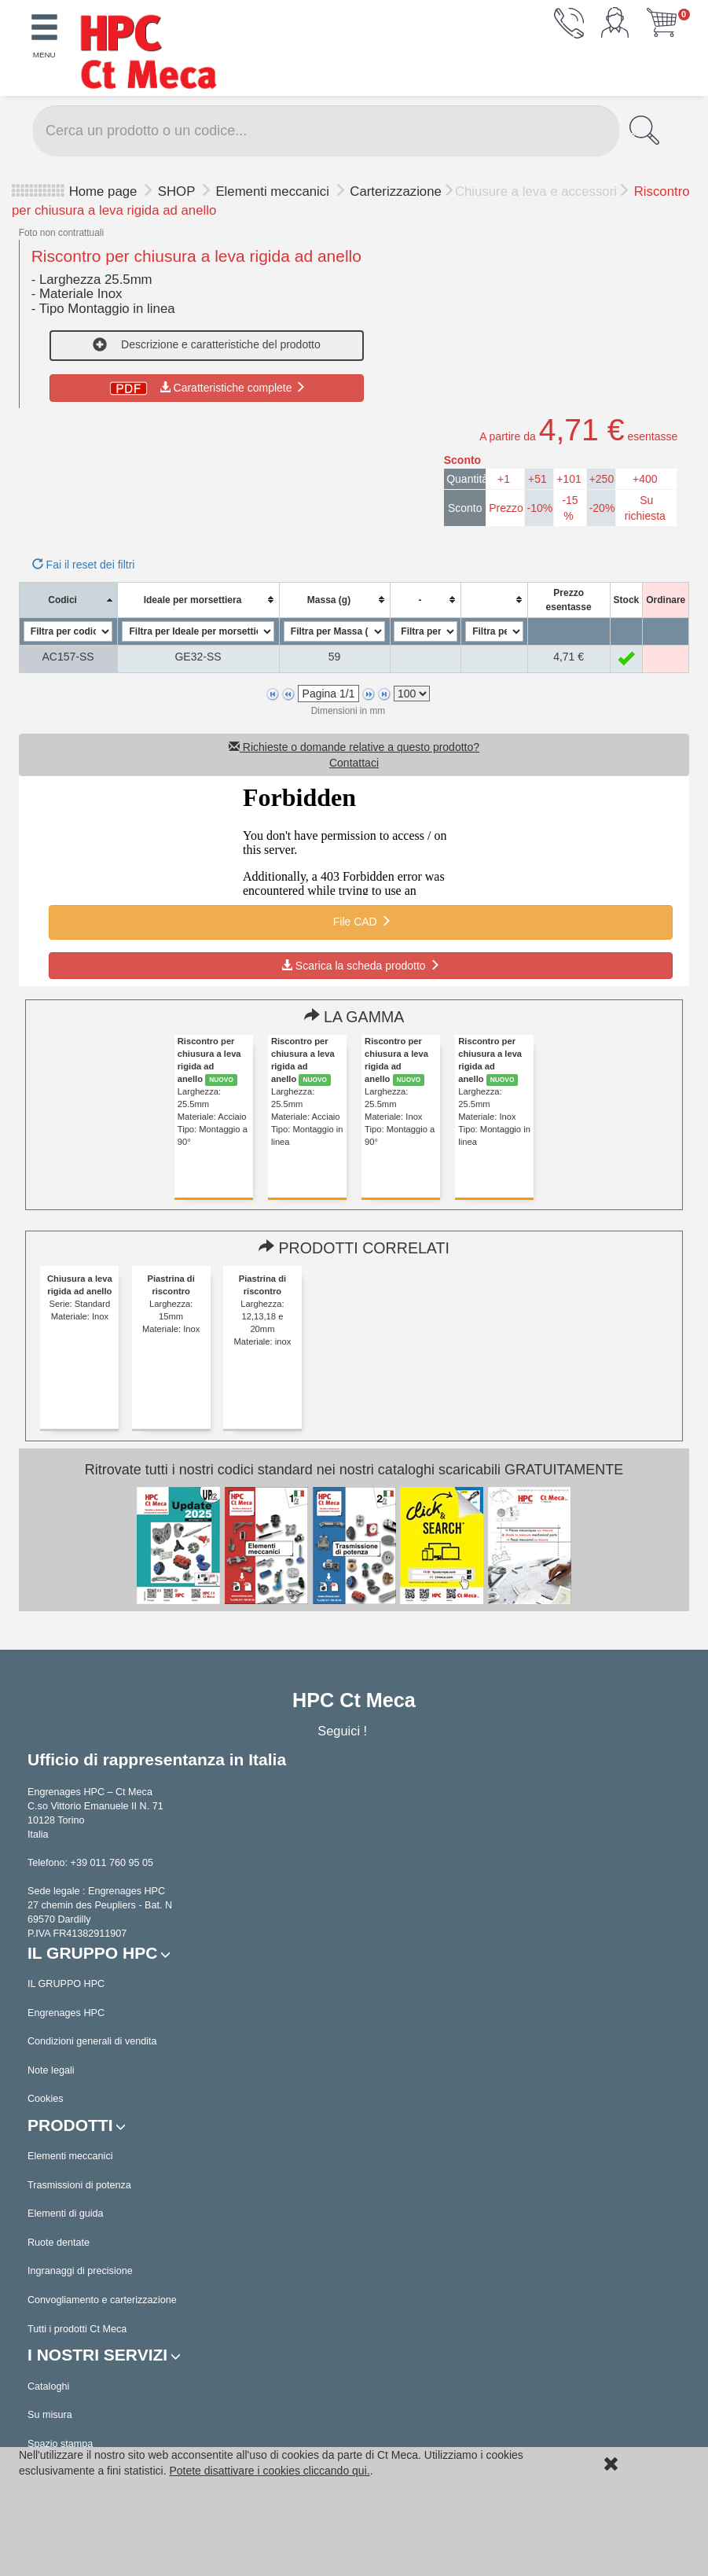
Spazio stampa (60, 2443)
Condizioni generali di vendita (92, 2041)
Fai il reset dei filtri (83, 564)
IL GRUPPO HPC (66, 1983)
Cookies (46, 2098)
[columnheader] (68, 599)
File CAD (360, 921)
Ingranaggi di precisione (80, 2270)
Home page (103, 191)
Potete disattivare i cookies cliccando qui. (269, 2470)
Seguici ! (343, 1731)
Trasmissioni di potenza (79, 2185)
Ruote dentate (59, 2242)
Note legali (51, 2070)
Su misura (50, 2414)
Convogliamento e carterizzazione (102, 2300)
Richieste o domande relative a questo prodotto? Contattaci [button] (354, 755)
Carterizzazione (396, 191)
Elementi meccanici (273, 191)
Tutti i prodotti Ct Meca (77, 2329)
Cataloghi (48, 2386)
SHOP (178, 191)
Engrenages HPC (66, 2012)
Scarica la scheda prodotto (360, 965)
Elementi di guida (66, 2213)
